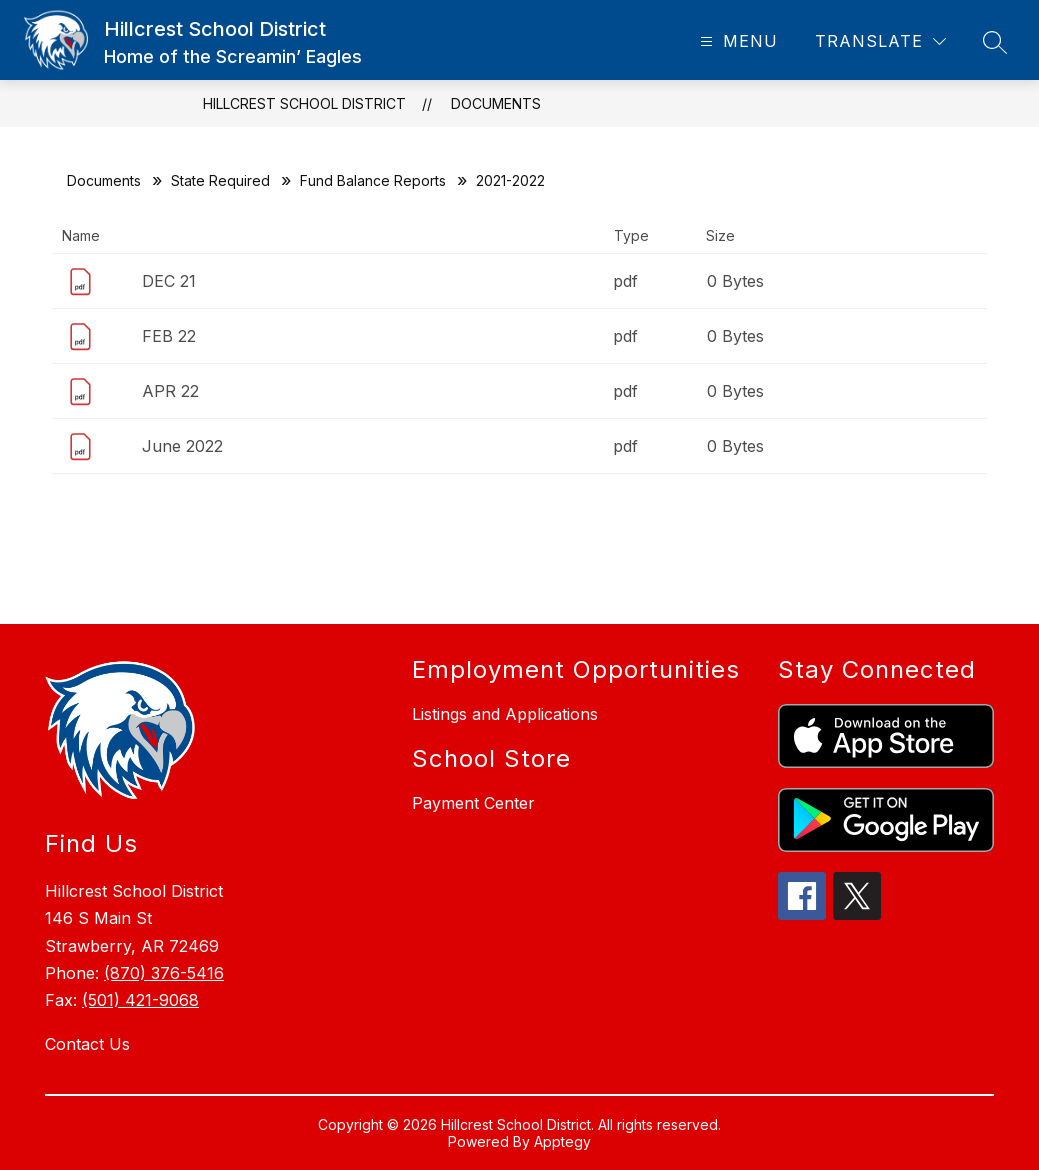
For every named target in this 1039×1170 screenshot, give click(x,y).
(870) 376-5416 (164, 973)
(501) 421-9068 (140, 1000)
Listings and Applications (505, 714)
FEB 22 (169, 336)
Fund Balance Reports (373, 180)
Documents (496, 103)
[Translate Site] (880, 41)
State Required (220, 180)
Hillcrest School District (304, 103)
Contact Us (87, 1044)
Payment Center (473, 803)
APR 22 (170, 391)
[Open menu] (736, 41)
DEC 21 (169, 281)
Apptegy (562, 1141)
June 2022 (182, 446)
